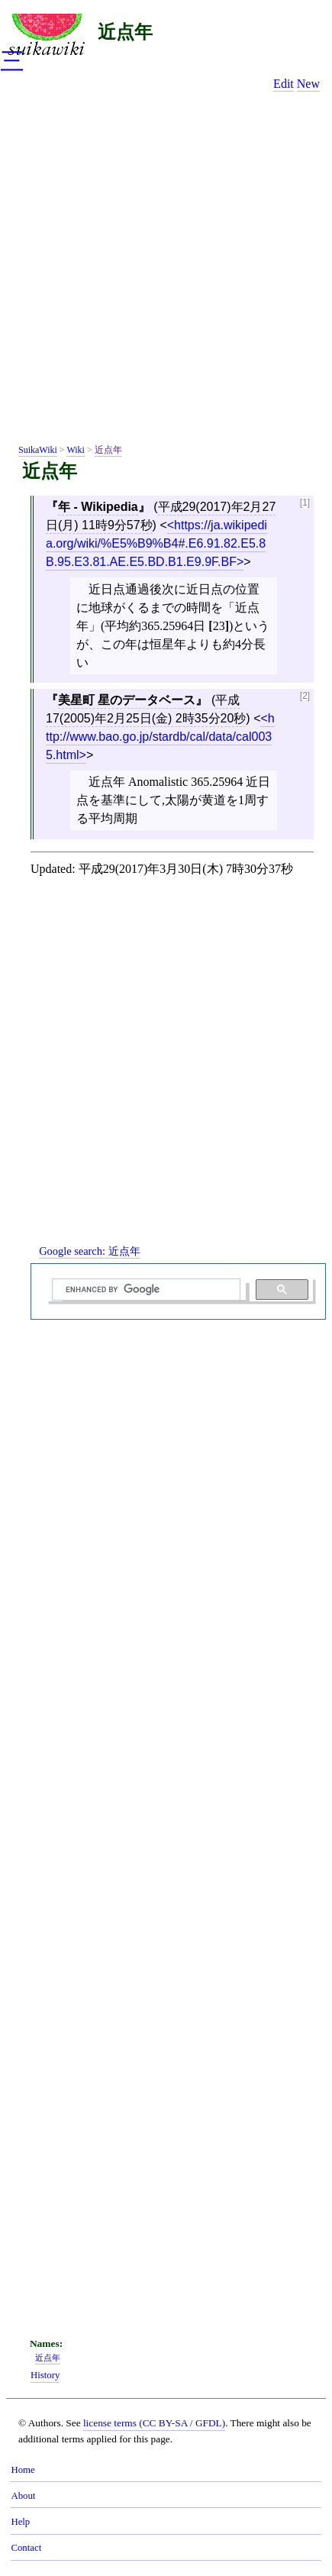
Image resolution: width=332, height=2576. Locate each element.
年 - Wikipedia (98, 506)
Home (22, 2469)
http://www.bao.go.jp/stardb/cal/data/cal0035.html (160, 736)
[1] (305, 503)
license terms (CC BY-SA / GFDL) (154, 2423)
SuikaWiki (37, 449)
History (45, 2375)
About (23, 2495)
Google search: (89, 1251)
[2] (305, 696)
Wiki (75, 449)
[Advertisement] (166, 271)
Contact (26, 2547)
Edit (283, 83)
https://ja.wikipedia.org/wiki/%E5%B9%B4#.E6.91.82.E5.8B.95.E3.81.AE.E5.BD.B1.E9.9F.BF (156, 543)
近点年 (125, 31)
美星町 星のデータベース (126, 699)
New (308, 83)
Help (20, 2521)
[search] (145, 1290)
